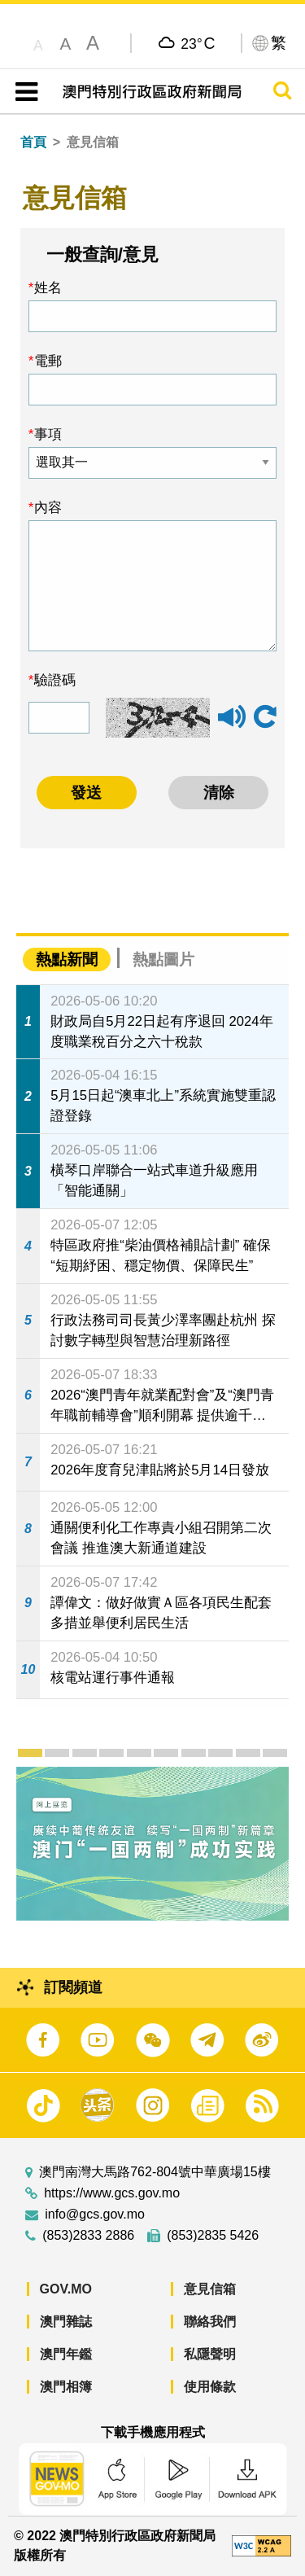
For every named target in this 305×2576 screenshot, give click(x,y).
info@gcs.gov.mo (95, 2214)
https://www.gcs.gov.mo (112, 2193)
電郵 (48, 361)
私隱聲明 (210, 2354)
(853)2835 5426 (213, 2235)
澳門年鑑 (66, 2354)
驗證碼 (55, 680)
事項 (48, 434)
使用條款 (210, 2387)
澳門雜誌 (66, 2321)
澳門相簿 (66, 2387)
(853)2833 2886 (88, 2235)
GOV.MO (66, 2289)
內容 (48, 507)
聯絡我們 (210, 2321)
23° (198, 43)
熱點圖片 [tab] (163, 959)
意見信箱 (210, 2289)
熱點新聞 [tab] (67, 959)
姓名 (48, 287)
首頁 (33, 142)
